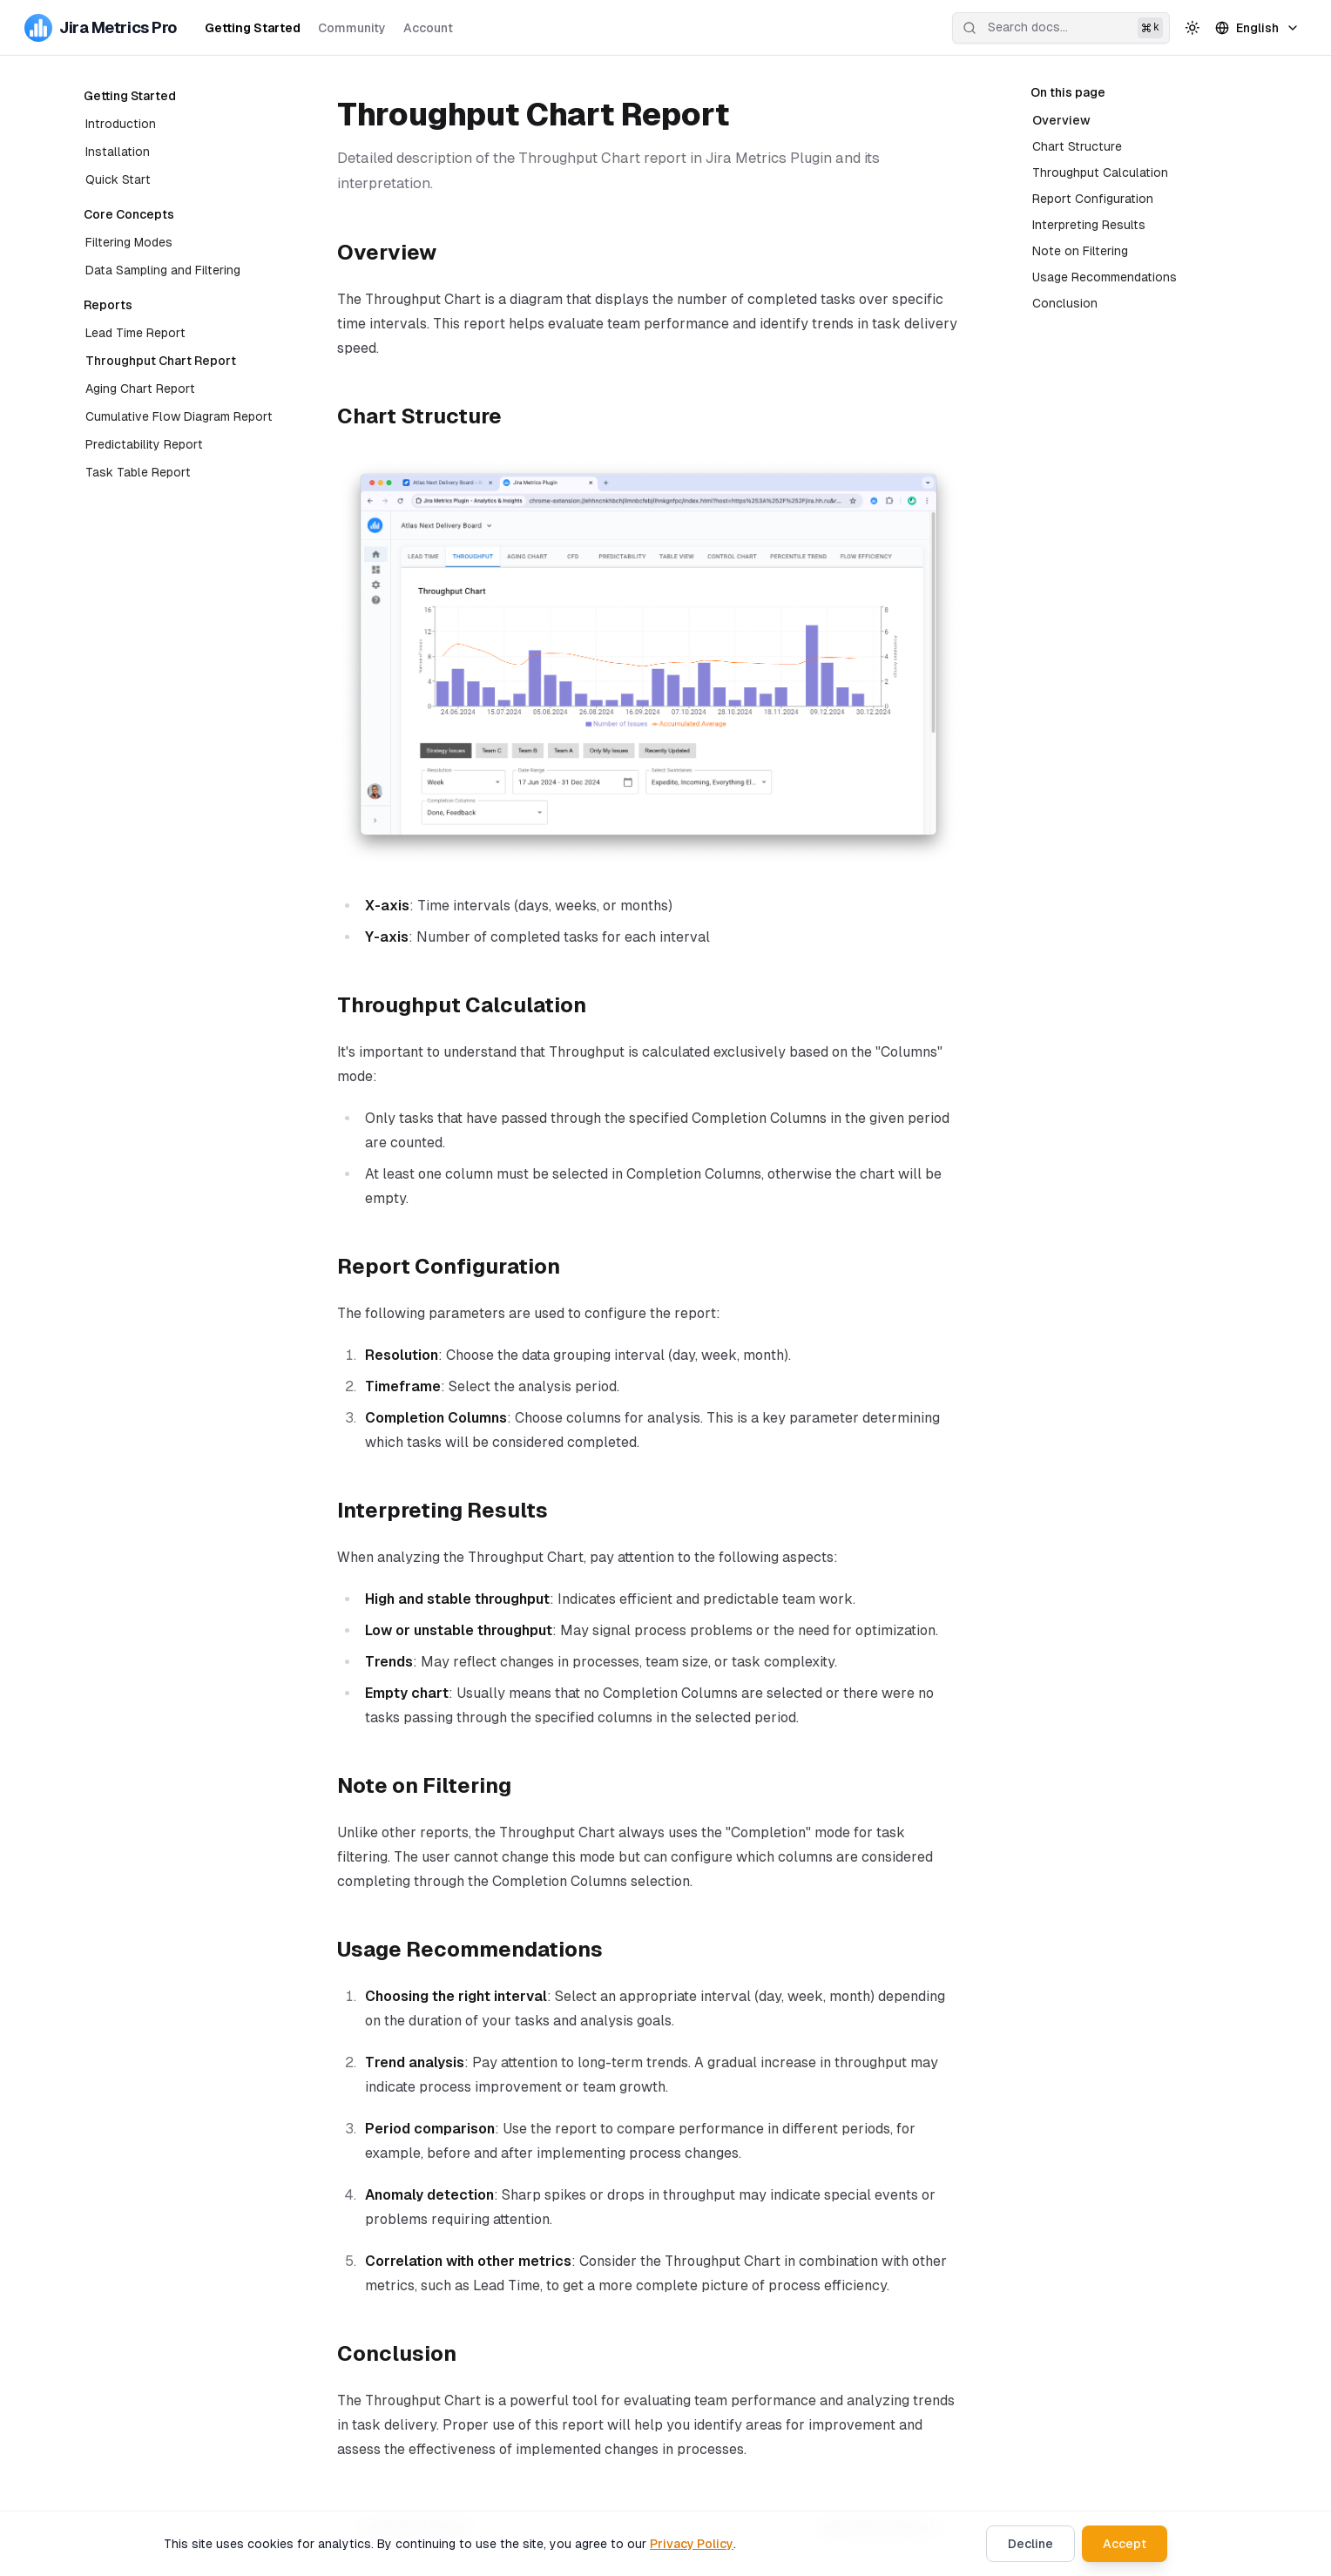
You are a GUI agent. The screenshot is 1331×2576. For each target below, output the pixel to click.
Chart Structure (1077, 146)
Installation (117, 152)
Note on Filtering (1080, 251)
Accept (1124, 2544)
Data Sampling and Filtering (162, 270)
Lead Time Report (135, 333)
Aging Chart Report (140, 389)
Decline (1030, 2544)
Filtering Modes (128, 242)
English (1257, 28)
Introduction (120, 124)
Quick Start (118, 179)
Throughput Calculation (1102, 172)
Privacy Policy (691, 2544)
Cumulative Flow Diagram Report (179, 416)
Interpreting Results (1088, 225)
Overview (1059, 120)
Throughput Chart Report (160, 361)
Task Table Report (138, 472)
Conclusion (1065, 303)
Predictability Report (144, 444)
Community (352, 28)
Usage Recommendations (1104, 277)
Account (428, 28)
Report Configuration (1092, 199)
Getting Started (253, 28)
